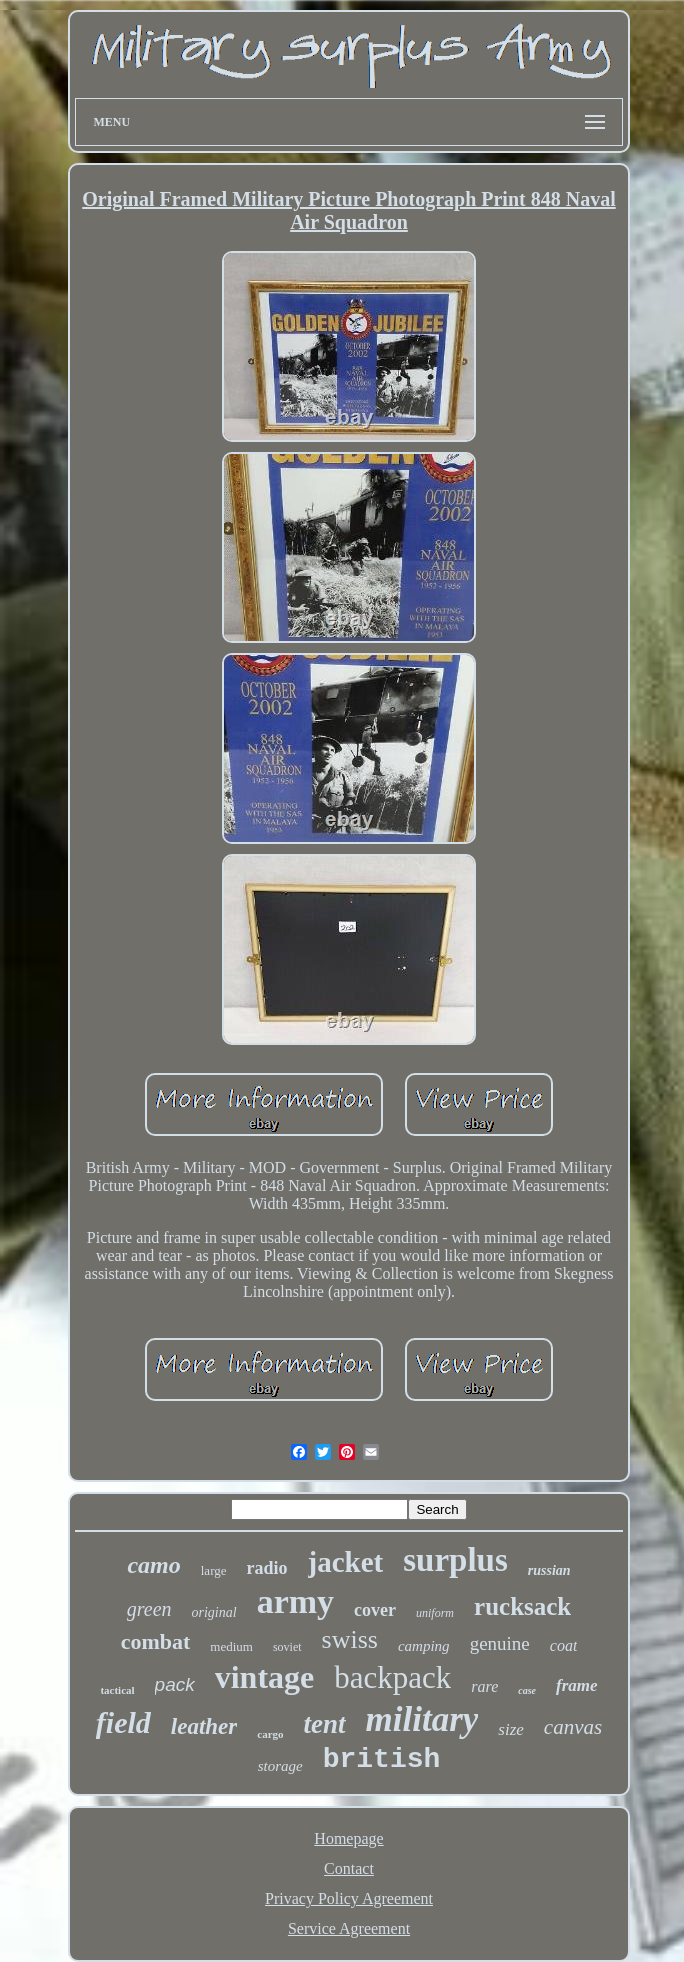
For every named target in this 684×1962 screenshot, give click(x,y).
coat (564, 1645)
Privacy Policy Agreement (349, 1898)
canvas (573, 1727)
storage (280, 1766)
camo (153, 1565)
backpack (392, 1677)
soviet (287, 1647)
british (382, 1759)
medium (231, 1646)
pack (175, 1684)
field (123, 1722)
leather (204, 1726)
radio (267, 1568)
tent (325, 1724)
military (422, 1719)
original (214, 1612)
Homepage (348, 1838)
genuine (500, 1643)
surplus (455, 1560)
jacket (346, 1562)
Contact (349, 1868)
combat (156, 1641)
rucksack (522, 1606)
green (149, 1609)
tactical (117, 1690)
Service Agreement (349, 1928)
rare (484, 1686)
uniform (435, 1613)
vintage (265, 1677)
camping (424, 1646)
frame (577, 1685)
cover (375, 1610)
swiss (350, 1639)
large (214, 1570)
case (527, 1690)
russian (549, 1570)
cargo (270, 1734)
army (295, 1601)
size (511, 1729)
